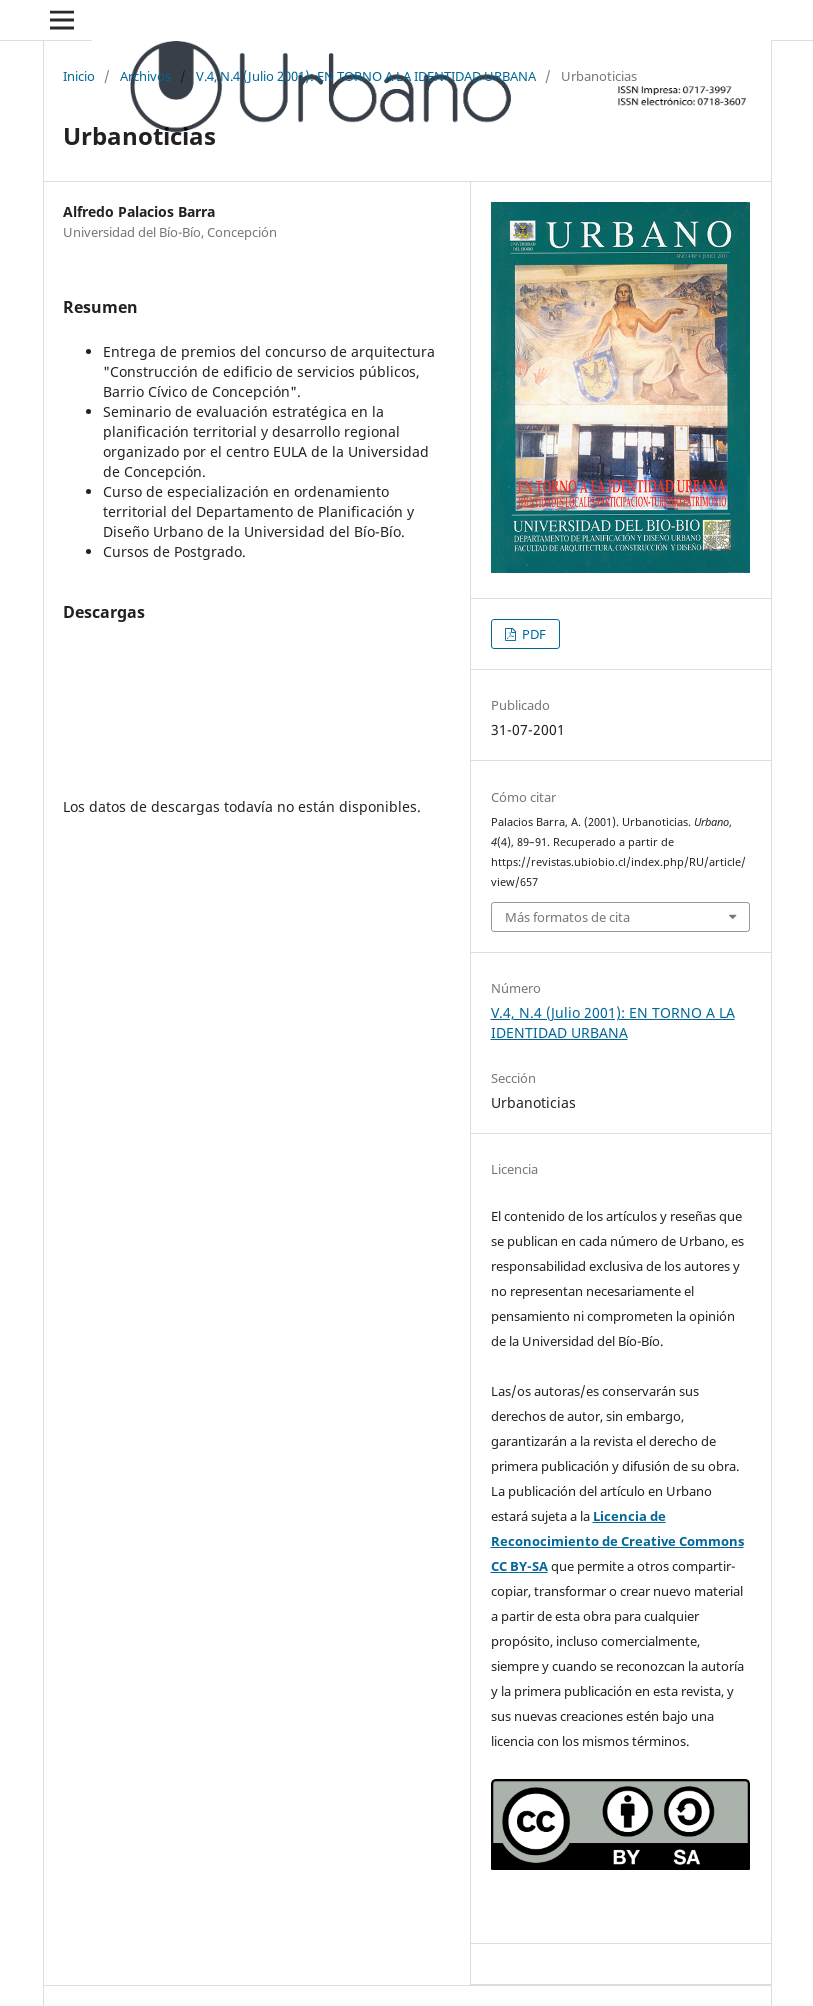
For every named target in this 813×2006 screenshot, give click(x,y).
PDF (532, 634)
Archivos (145, 76)
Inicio (79, 76)
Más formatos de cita (567, 917)
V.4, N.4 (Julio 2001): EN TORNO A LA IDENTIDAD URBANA (366, 76)
